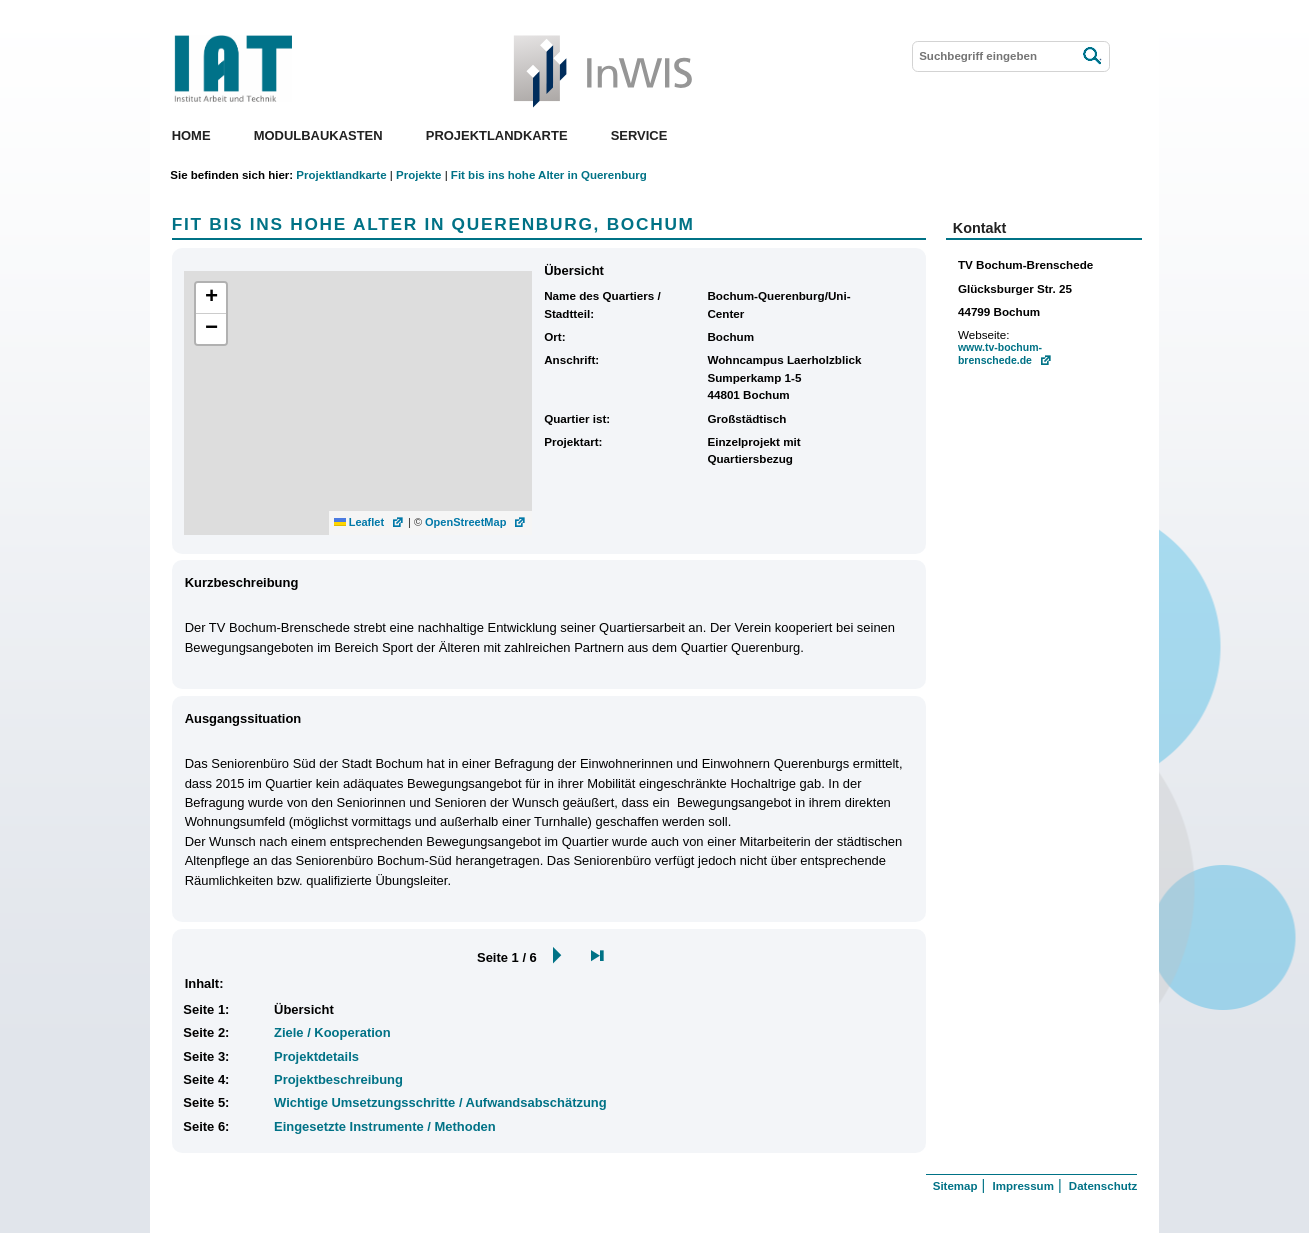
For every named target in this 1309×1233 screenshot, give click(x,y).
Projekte (418, 175)
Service (639, 135)
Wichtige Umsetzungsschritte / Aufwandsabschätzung (440, 1102)
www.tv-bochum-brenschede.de (1000, 354)
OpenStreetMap (465, 522)
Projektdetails (316, 1056)
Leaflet (359, 522)
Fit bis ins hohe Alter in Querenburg (549, 175)
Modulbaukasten (318, 135)
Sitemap (955, 1186)
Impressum (1022, 1186)
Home (191, 135)
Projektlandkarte (497, 135)
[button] (211, 298)
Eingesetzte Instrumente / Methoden (385, 1126)
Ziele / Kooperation (332, 1032)
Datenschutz (1103, 1186)
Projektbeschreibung (338, 1079)
